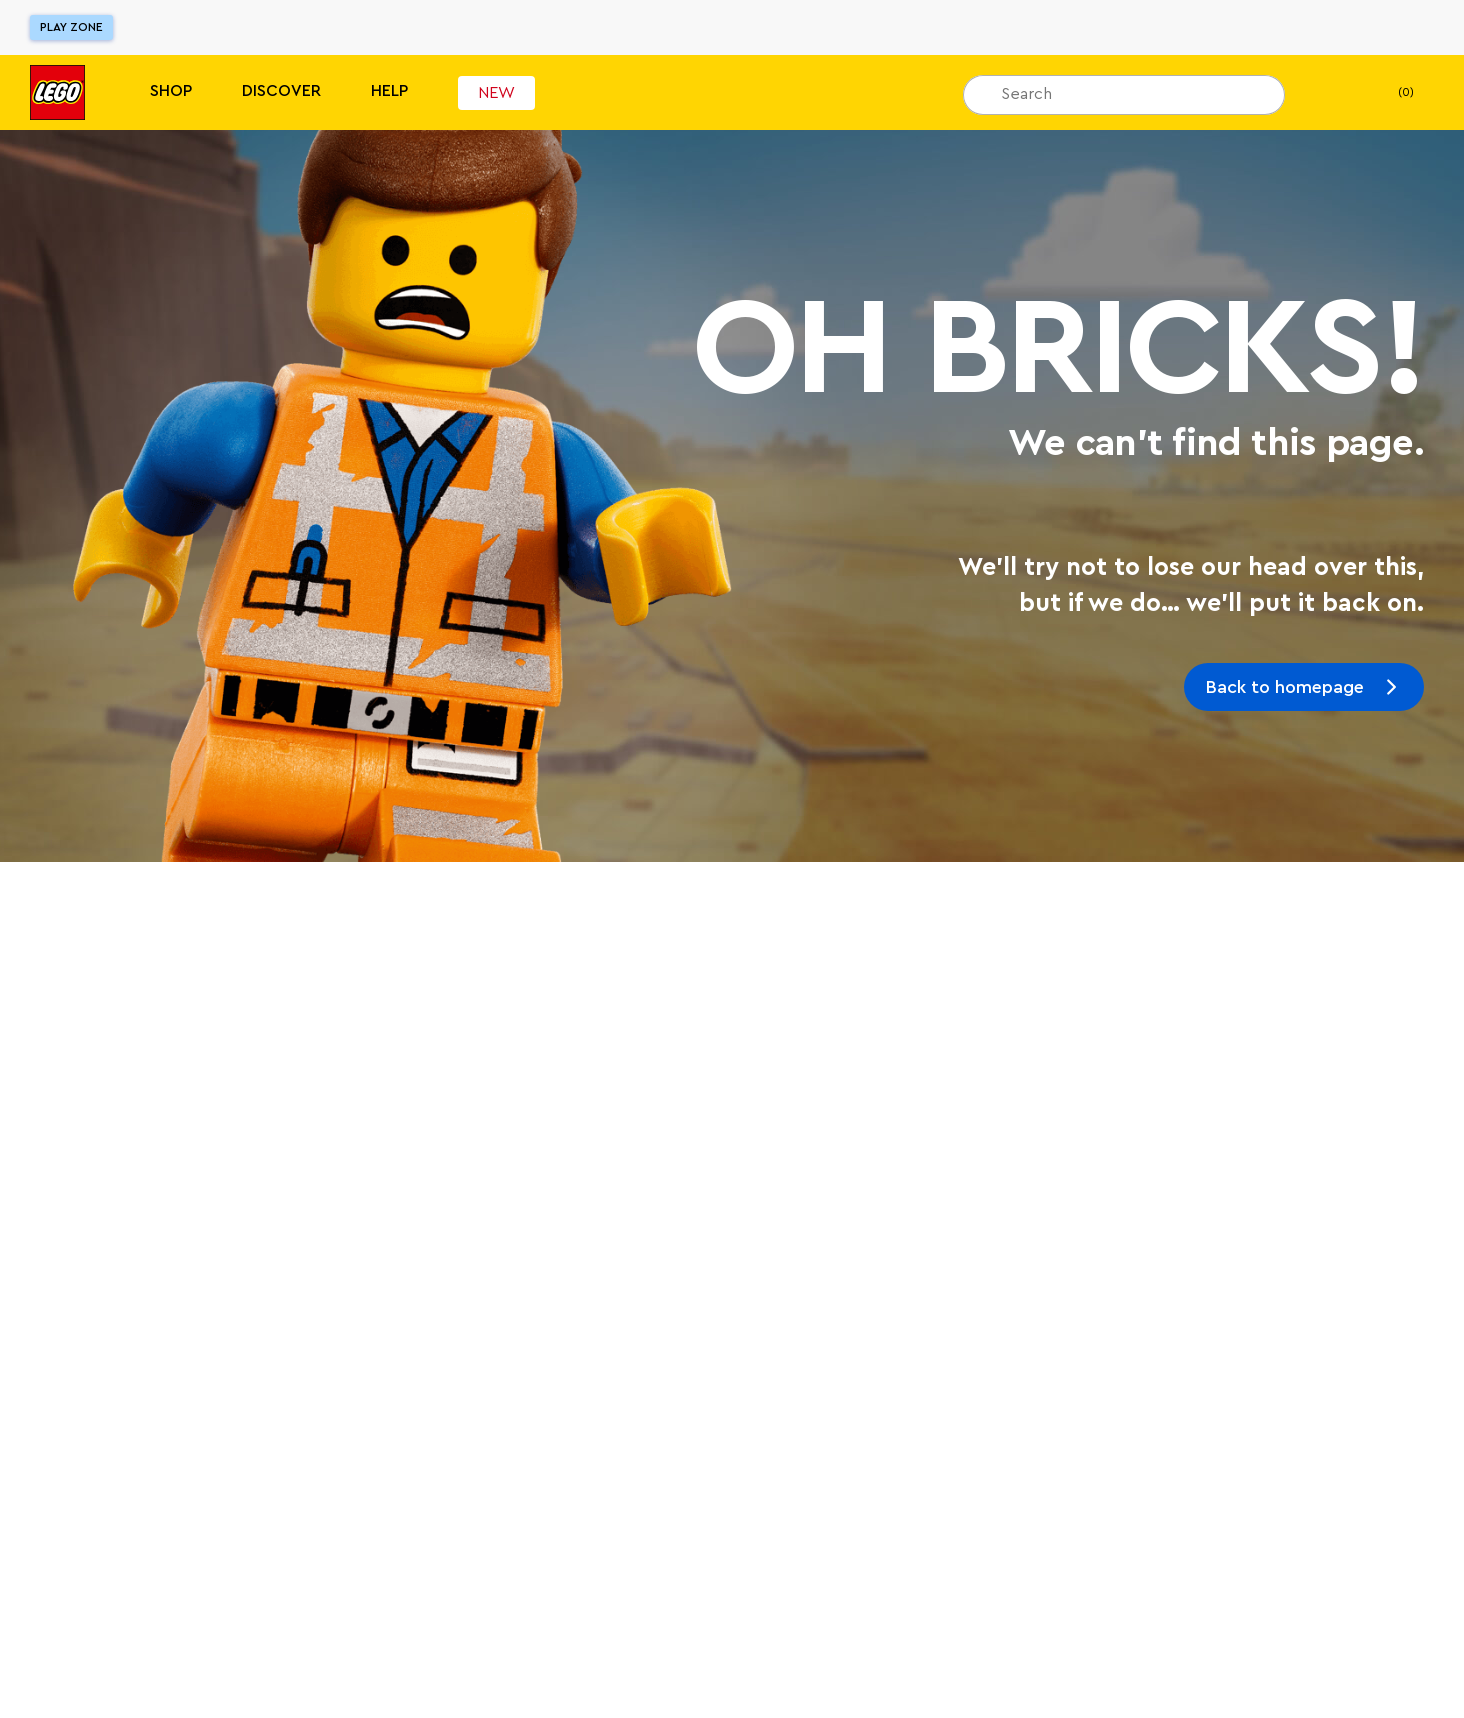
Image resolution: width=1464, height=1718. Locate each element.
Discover (281, 91)
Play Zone (71, 27)
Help (389, 91)
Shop (171, 91)
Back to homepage (1285, 687)
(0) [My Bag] (1389, 93)
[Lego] (57, 92)
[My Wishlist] (1331, 93)
